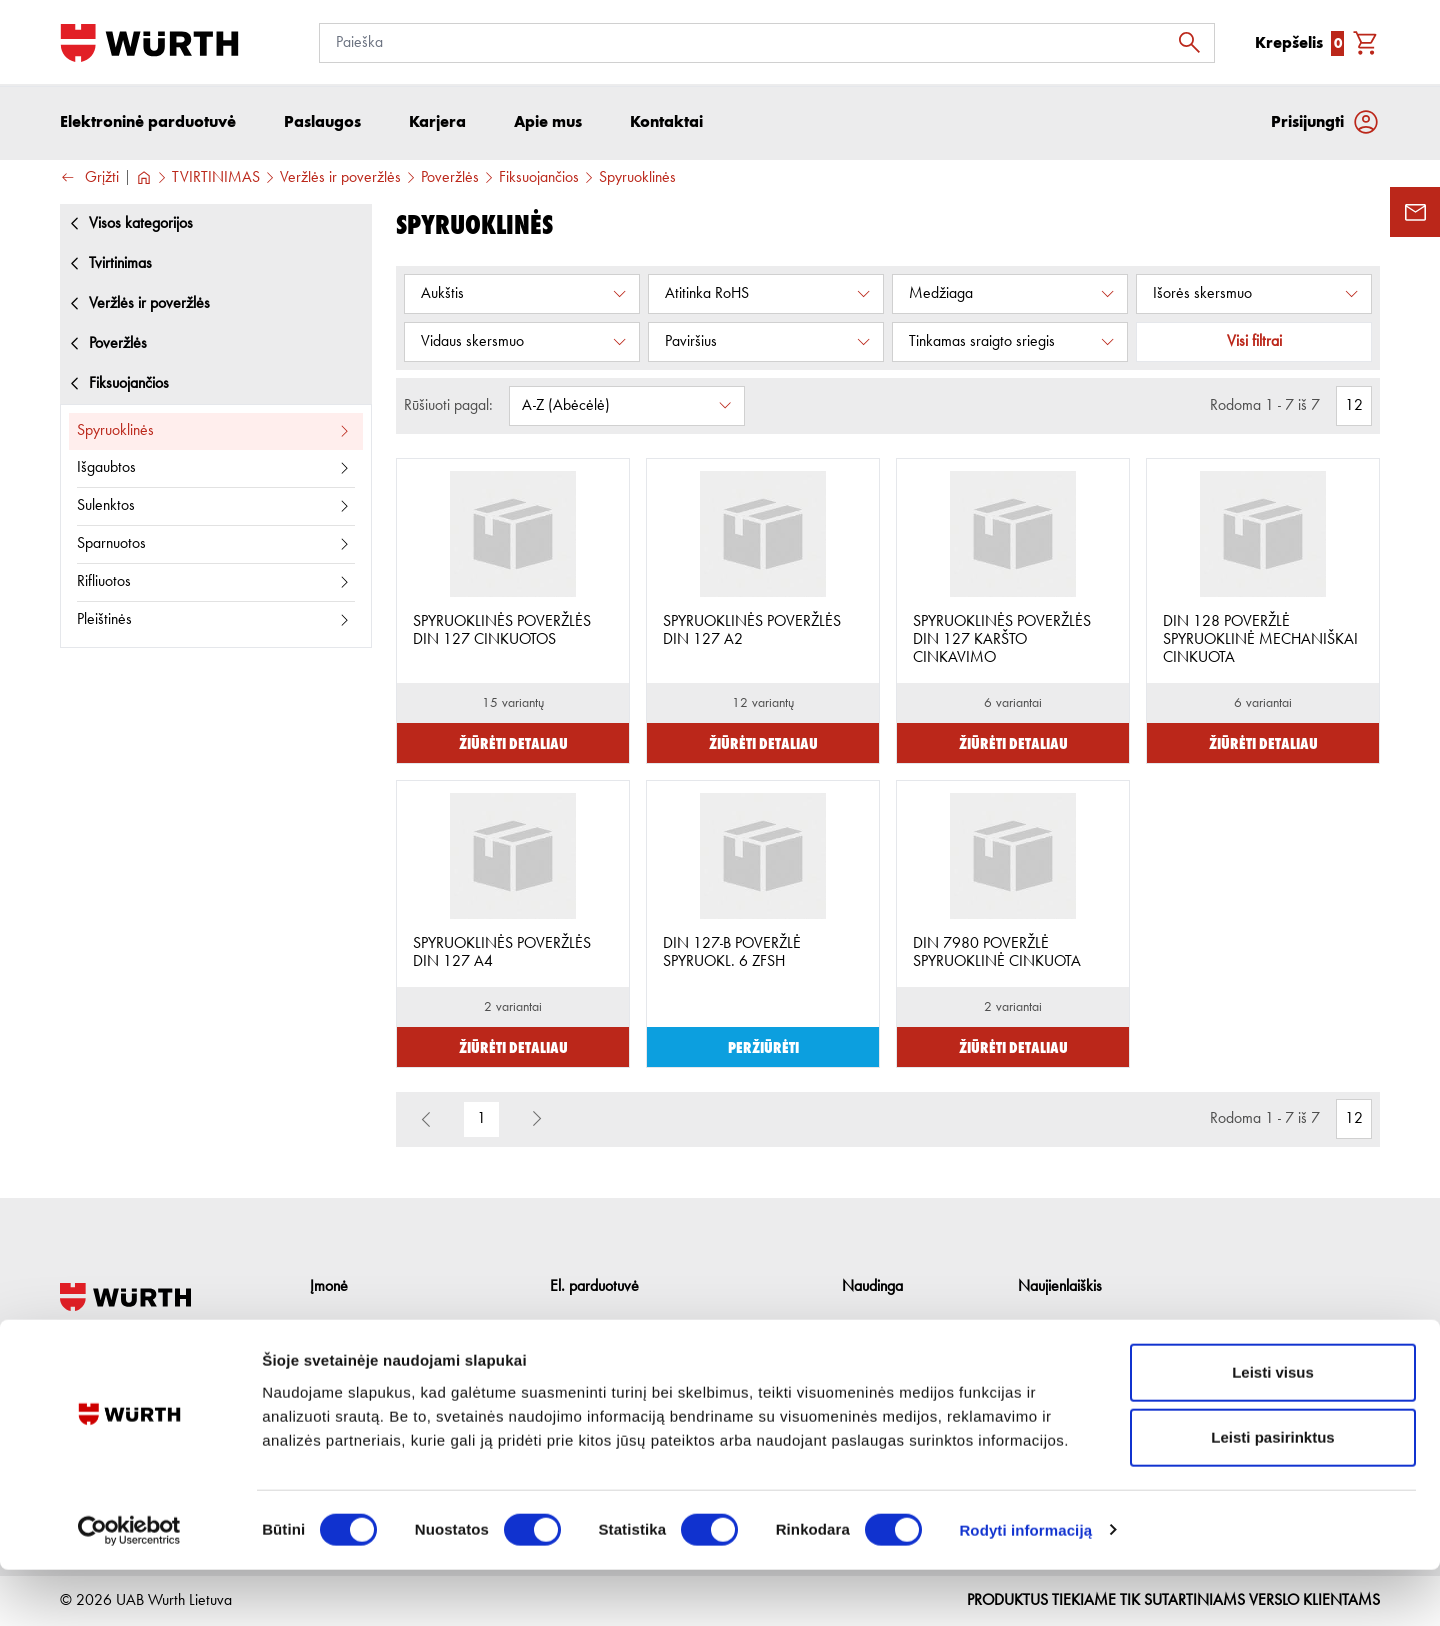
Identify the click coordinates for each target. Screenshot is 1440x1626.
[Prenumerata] (1179, 1340)
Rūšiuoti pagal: (448, 409)
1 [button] (481, 1123)
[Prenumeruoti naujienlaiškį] (1360, 1340)
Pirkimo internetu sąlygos (625, 1329)
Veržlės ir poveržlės (340, 181)
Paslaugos (340, 1359)
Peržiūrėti (763, 1049)
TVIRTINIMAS (216, 181)
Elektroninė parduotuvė (148, 124)
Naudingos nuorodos (906, 1359)
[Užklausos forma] (1415, 212)
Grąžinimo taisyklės (610, 1359)
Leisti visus (1273, 1428)
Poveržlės (450, 181)
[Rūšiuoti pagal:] (627, 409)
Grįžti (89, 181)
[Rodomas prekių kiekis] (1354, 409)
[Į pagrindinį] (149, 43)
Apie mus (338, 1329)
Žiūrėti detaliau (513, 745)
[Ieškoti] (1195, 43)
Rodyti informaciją (1025, 1586)
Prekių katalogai (891, 1329)
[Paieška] (767, 43)
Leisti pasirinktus (1272, 1494)
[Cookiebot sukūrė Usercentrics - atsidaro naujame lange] (129, 1587)
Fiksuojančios (539, 181)
